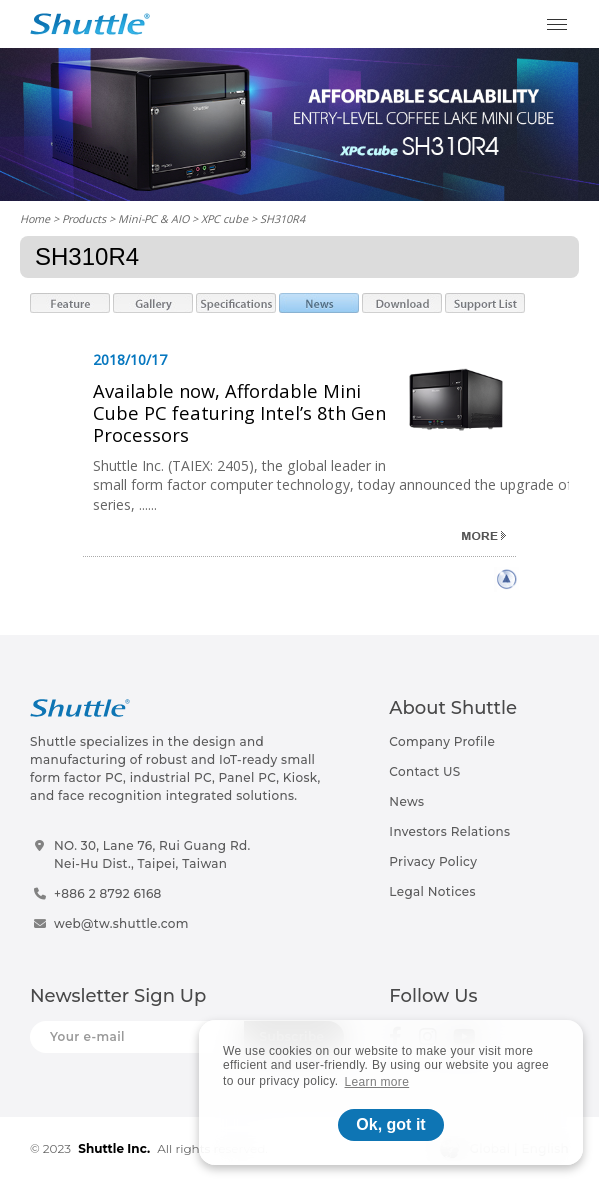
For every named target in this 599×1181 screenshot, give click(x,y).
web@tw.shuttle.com (121, 923)
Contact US (424, 771)
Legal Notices (432, 891)
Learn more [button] (377, 1082)
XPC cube (224, 218)
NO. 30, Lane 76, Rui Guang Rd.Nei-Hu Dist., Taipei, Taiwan (152, 854)
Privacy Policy (433, 861)
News (406, 801)
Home (35, 218)
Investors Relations (449, 831)
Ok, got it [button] (390, 1124)
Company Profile (442, 741)
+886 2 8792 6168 (108, 893)
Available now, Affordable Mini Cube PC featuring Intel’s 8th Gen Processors (239, 412)
